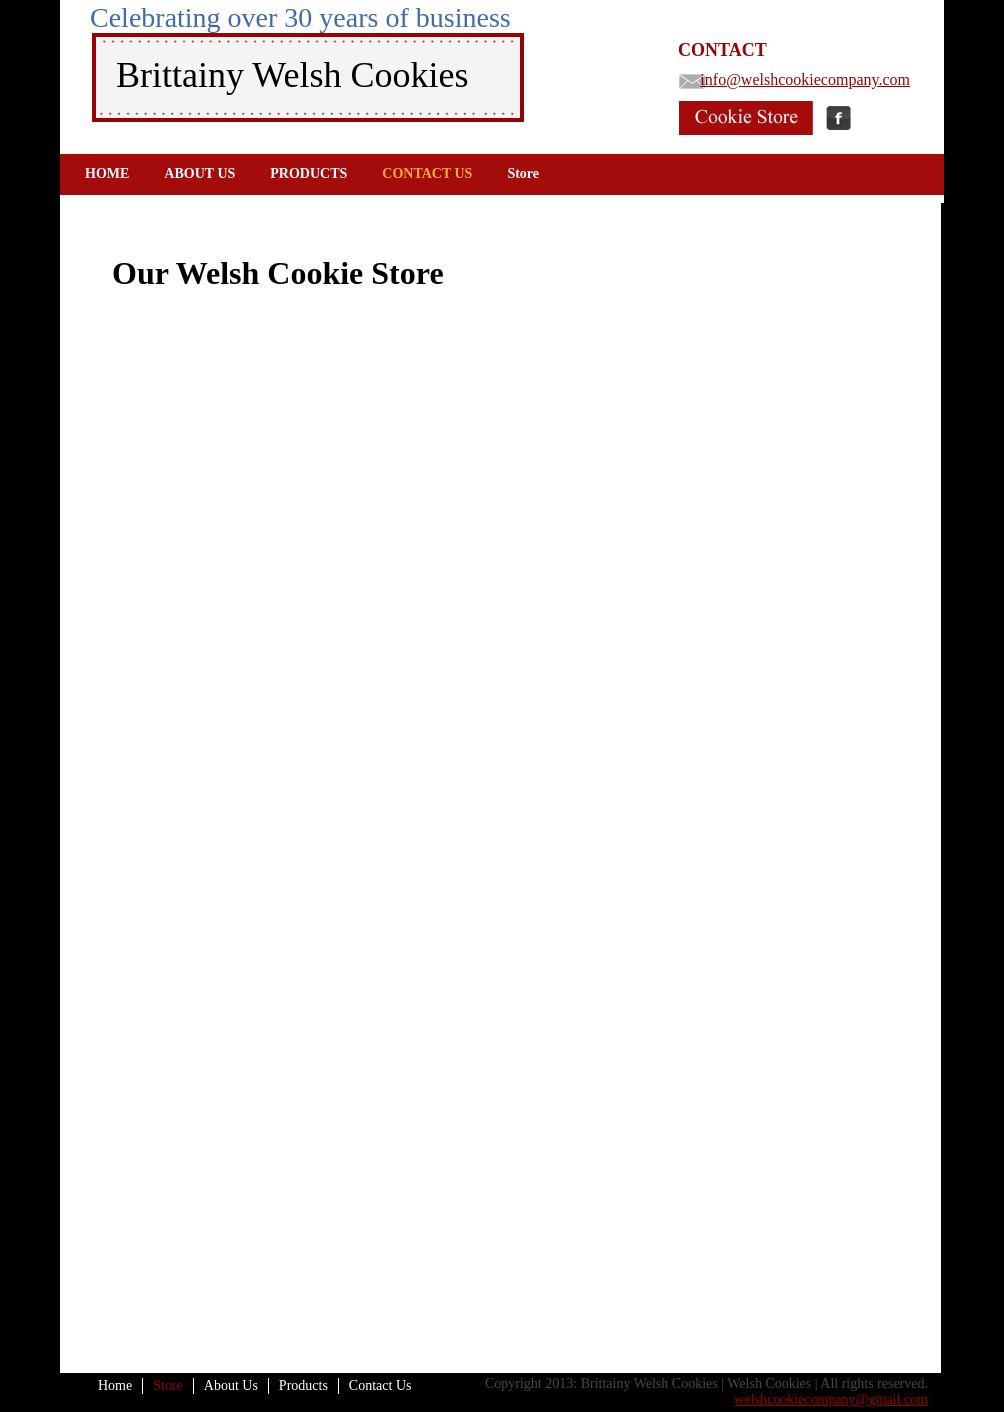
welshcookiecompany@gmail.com (831, 1399)
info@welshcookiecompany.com (805, 79)
